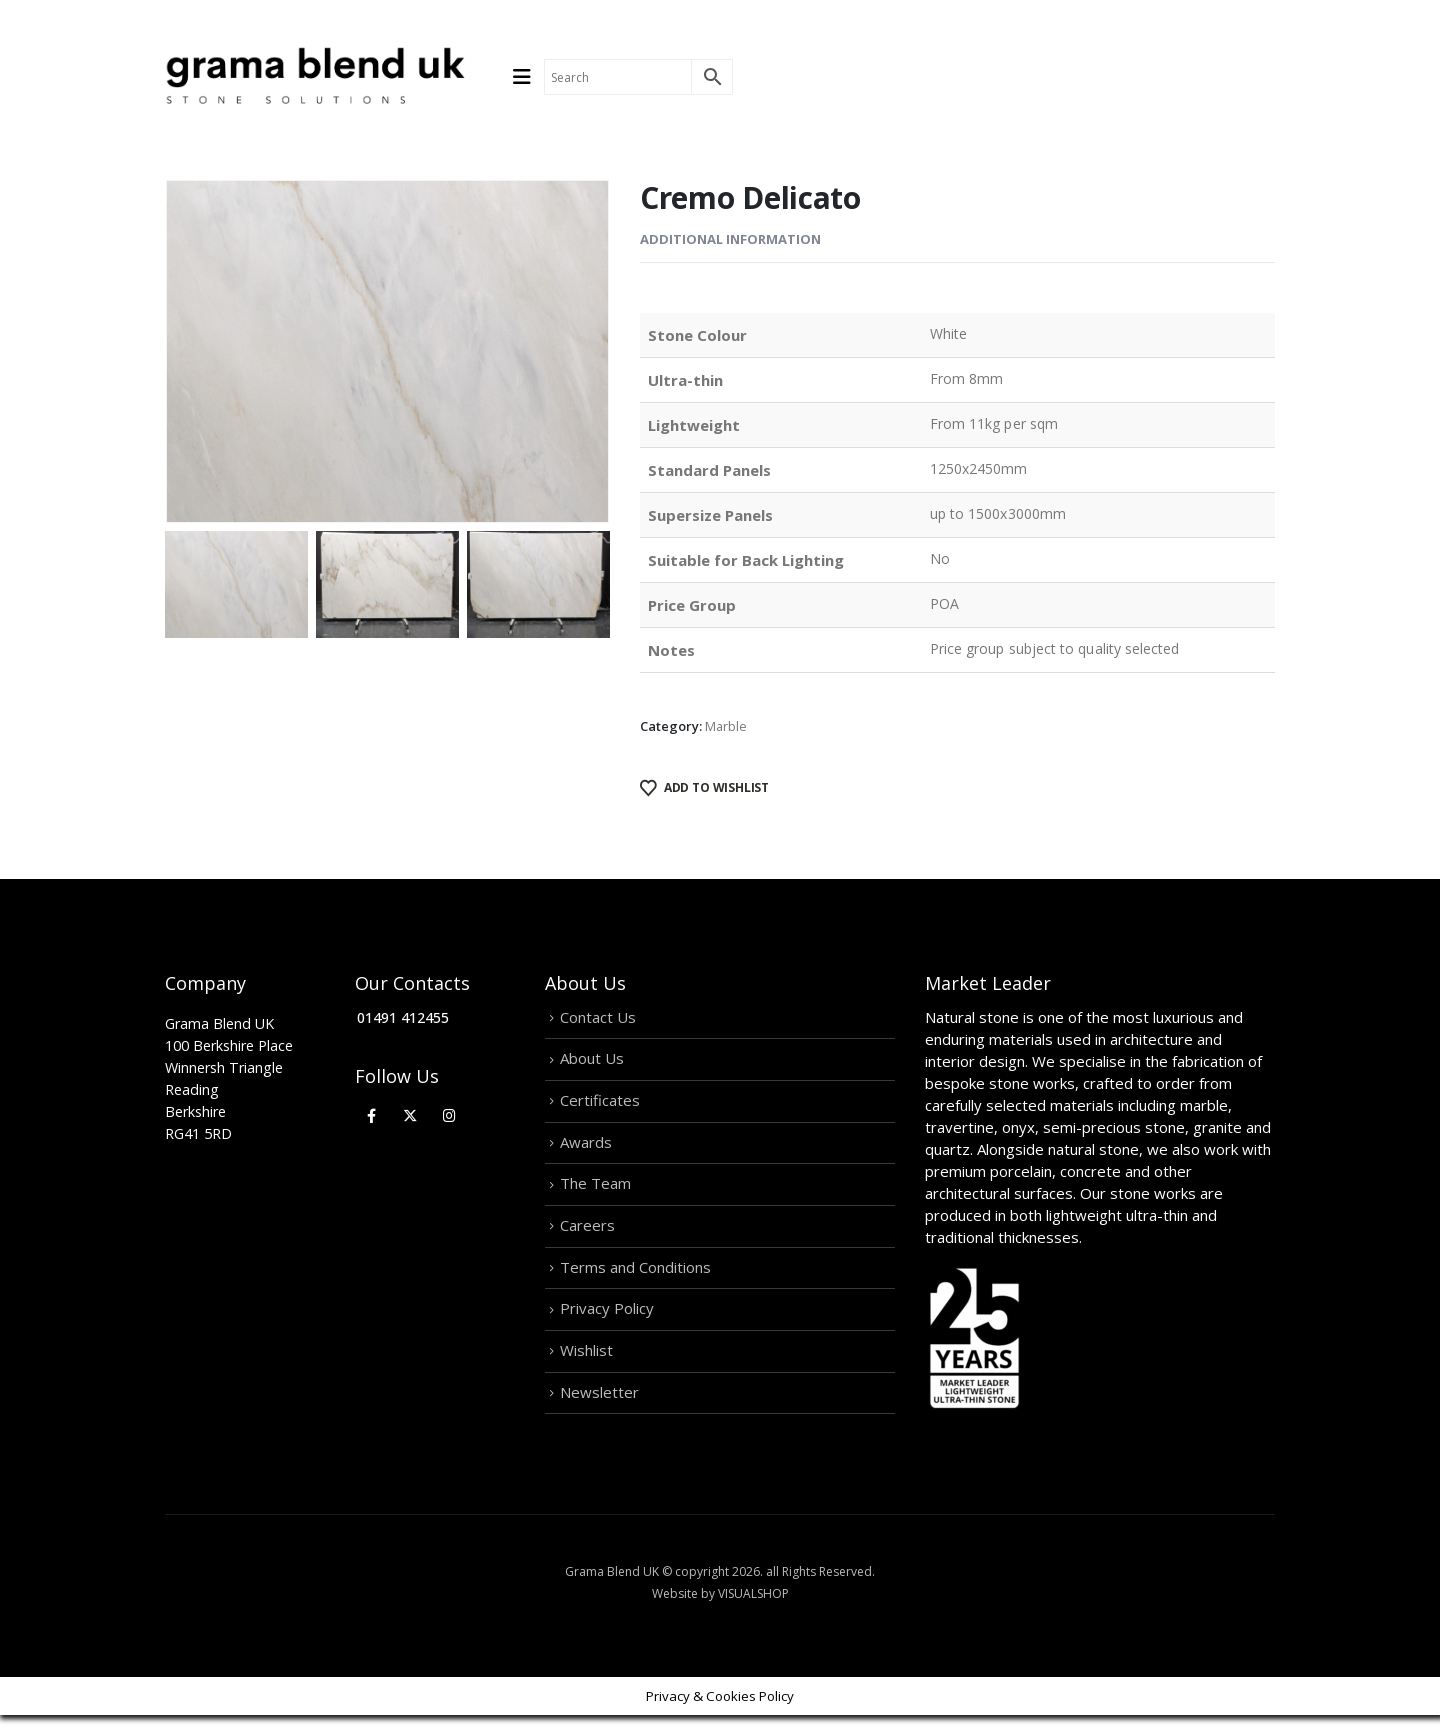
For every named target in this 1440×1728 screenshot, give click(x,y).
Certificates (600, 1104)
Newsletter (599, 1404)
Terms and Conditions (635, 1276)
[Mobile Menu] (528, 77)
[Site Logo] (315, 77)
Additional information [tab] (730, 239)
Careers (587, 1233)
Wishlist (586, 1361)
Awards (586, 1147)
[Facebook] (371, 1115)
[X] (410, 1115)
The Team (595, 1190)
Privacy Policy (607, 1319)
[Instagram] (449, 1115)
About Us (592, 1061)
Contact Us (598, 1018)
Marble (726, 726)
